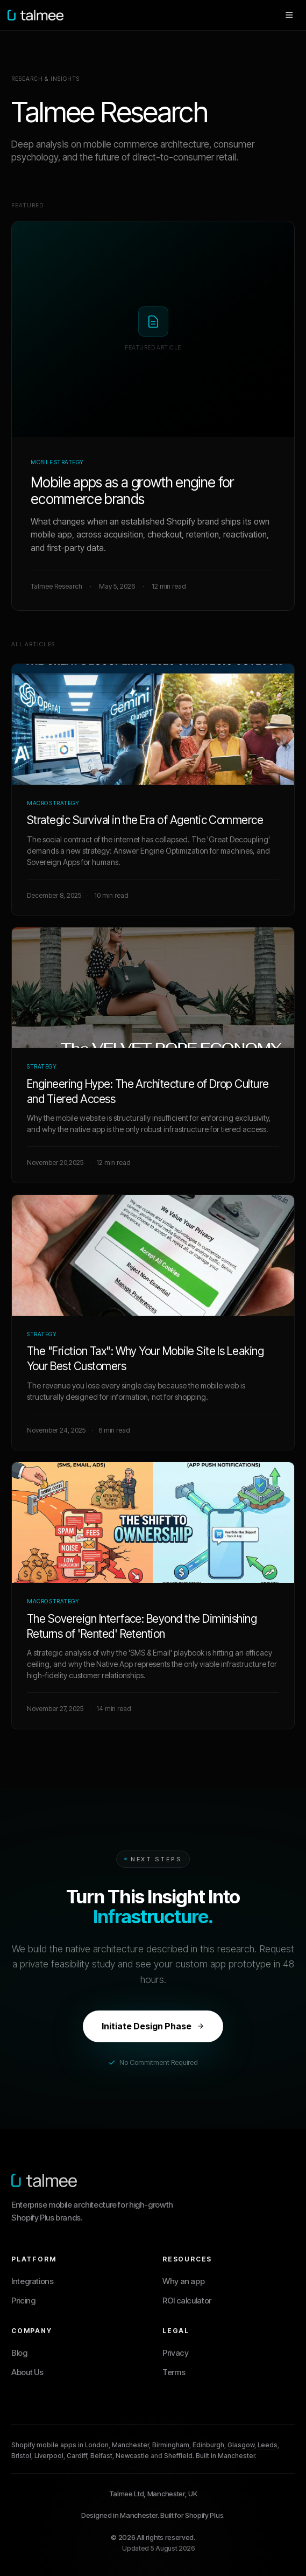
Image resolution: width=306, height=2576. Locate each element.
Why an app (183, 2281)
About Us (27, 2372)
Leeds (267, 2445)
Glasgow (240, 2445)
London (97, 2445)
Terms (173, 2372)
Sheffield (178, 2456)
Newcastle (132, 2456)
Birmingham (170, 2445)
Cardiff (77, 2456)
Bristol (21, 2456)
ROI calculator (186, 2300)
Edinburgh (208, 2445)
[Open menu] (289, 15)
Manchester (130, 2445)
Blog (19, 2353)
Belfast (101, 2456)
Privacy (175, 2353)
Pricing (23, 2300)
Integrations (32, 2281)
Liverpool (48, 2456)
